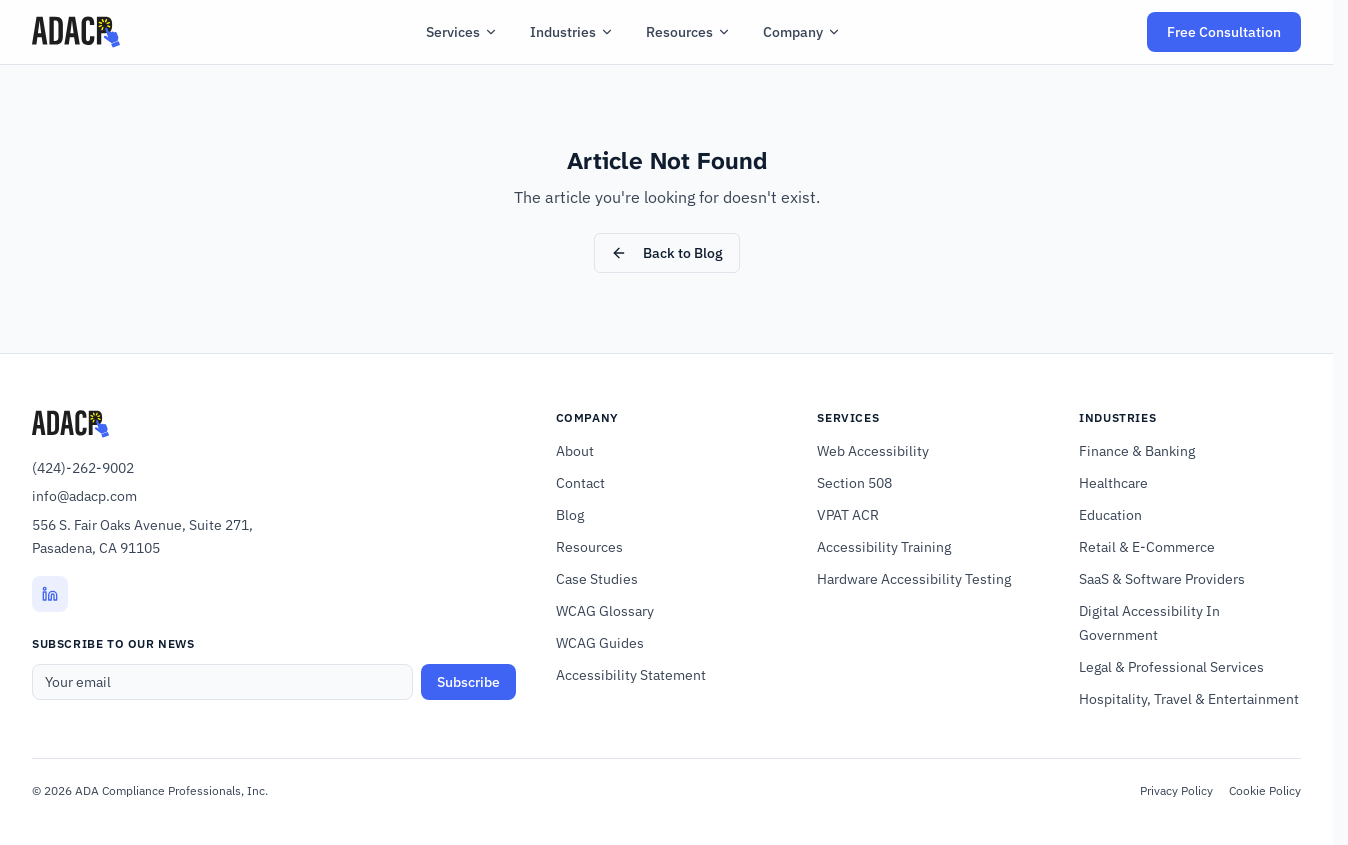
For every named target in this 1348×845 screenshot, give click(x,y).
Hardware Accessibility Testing (914, 579)
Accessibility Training (884, 547)
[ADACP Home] (76, 32)
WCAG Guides (600, 643)
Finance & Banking (1137, 451)
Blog (570, 515)
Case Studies (597, 579)
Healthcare (1113, 483)
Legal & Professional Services (1171, 667)
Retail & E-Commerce (1147, 547)
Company (802, 32)
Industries (572, 32)
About (575, 451)
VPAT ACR (848, 515)
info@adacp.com (84, 496)
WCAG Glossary (605, 611)
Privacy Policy (1176, 790)
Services (462, 32)
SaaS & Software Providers (1162, 579)
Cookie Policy (1265, 790)
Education (1110, 515)
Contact (580, 483)
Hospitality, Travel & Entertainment (1189, 699)
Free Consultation (1234, 37)
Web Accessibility (873, 451)
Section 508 (854, 483)
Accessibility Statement (631, 675)
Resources (688, 32)
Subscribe (468, 682)
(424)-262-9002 (83, 468)
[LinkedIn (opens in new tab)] (50, 594)
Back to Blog (667, 253)
